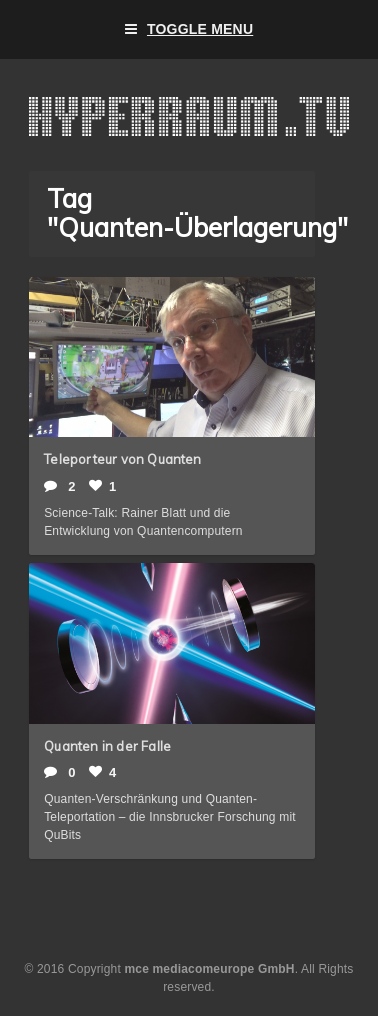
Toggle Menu (189, 29)
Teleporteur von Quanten (123, 459)
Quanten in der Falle (107, 746)
